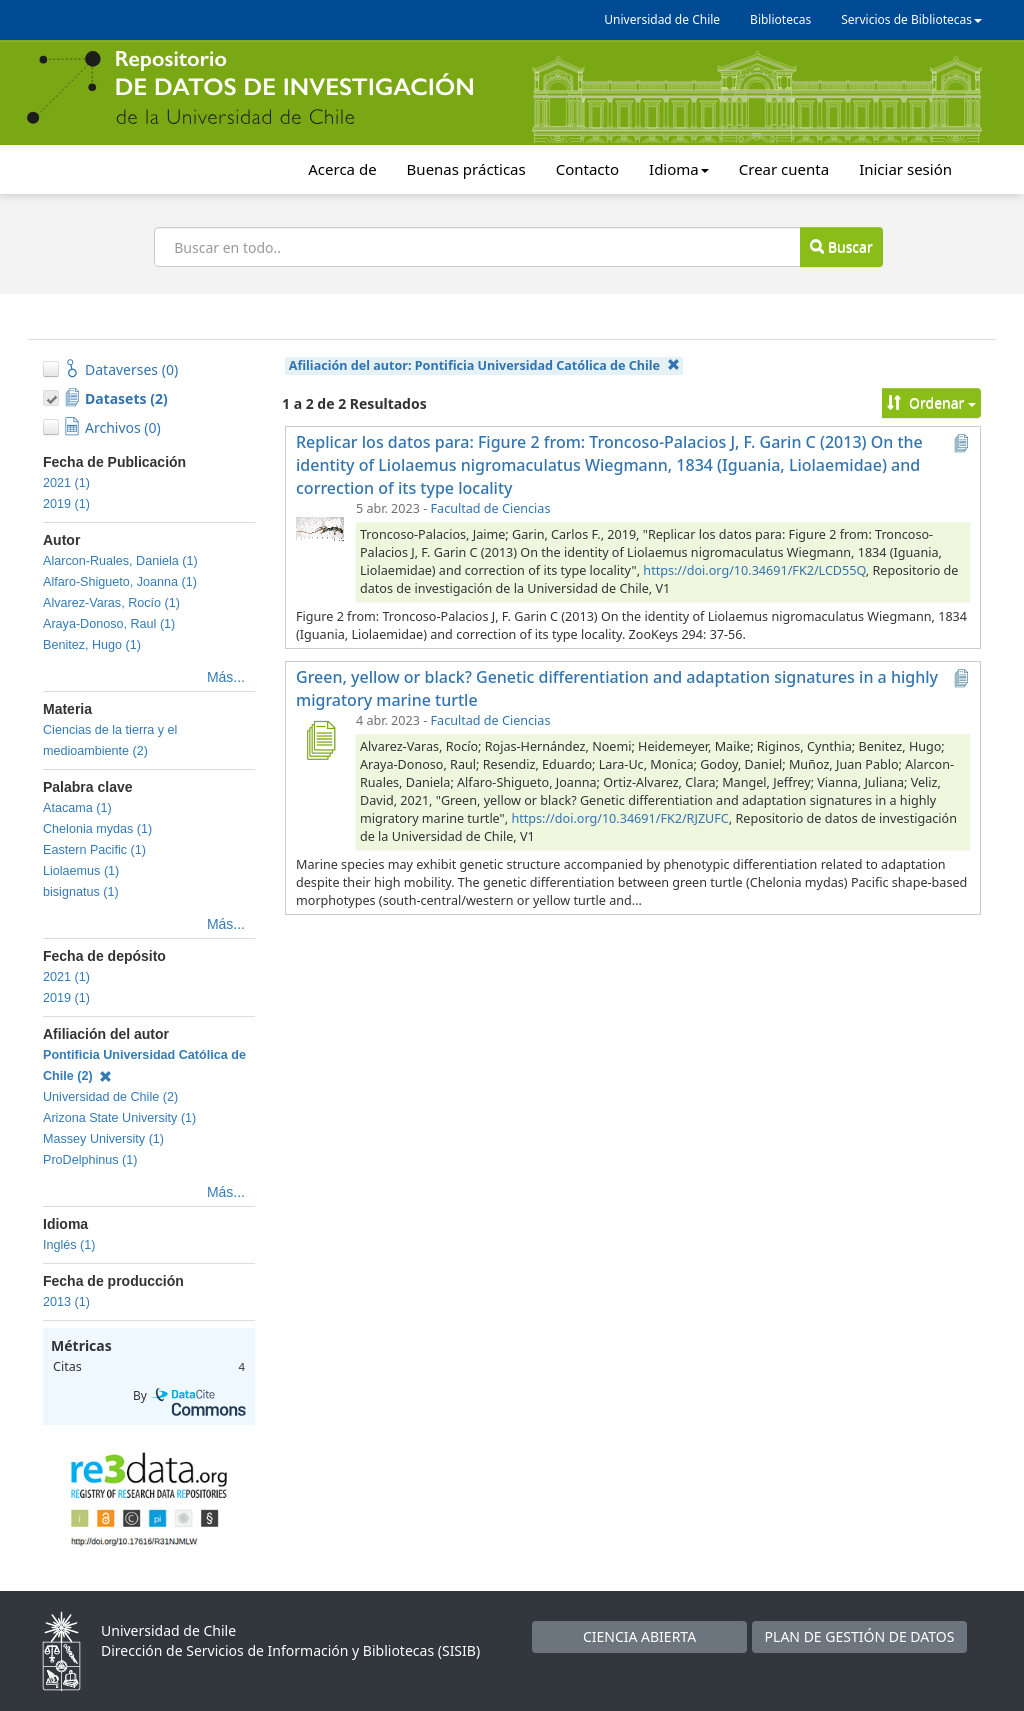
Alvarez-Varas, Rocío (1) (111, 603)
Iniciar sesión (905, 169)
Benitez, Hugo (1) (92, 645)
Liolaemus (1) (81, 871)
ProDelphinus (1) (90, 1160)
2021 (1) (66, 483)
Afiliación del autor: (484, 365)
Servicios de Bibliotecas (911, 19)
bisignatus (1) (81, 892)
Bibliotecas (780, 19)
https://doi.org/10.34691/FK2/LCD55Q (754, 570)
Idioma (679, 169)
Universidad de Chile (662, 19)
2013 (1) (66, 1302)
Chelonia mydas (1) (97, 829)
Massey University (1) (103, 1139)
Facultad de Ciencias (491, 508)
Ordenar (931, 402)
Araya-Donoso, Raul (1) (109, 624)
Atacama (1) (77, 808)
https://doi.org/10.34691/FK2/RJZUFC (619, 818)
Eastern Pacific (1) (94, 850)
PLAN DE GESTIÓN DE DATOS (860, 1636)
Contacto (587, 169)
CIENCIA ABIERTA (639, 1636)
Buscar (841, 246)
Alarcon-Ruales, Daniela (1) (120, 561)
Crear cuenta (784, 169)
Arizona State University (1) (119, 1118)
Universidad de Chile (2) (110, 1097)
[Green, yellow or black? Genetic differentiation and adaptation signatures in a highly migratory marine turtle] (320, 740)
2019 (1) (66, 504)
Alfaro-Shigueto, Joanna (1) (120, 582)
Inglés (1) (69, 1245)
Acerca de (342, 169)
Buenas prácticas (466, 169)
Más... (226, 677)
